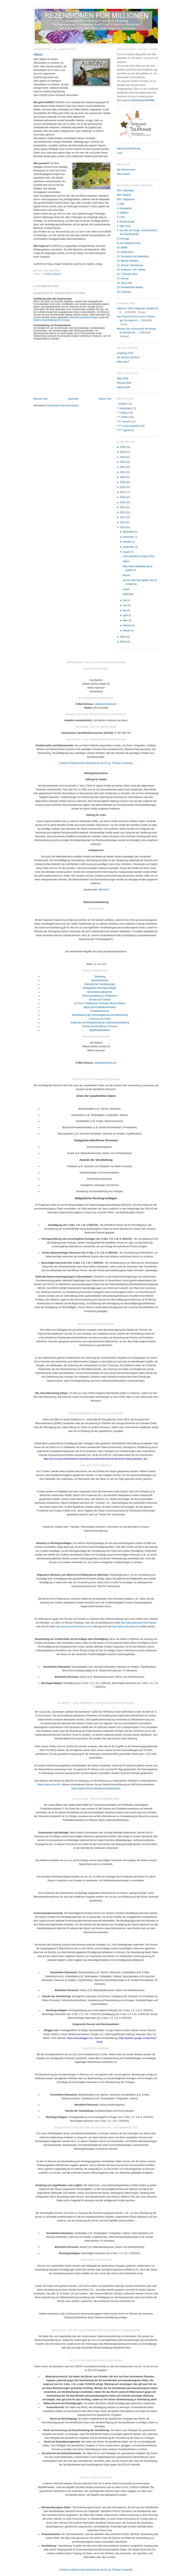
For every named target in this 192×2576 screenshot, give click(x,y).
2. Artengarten (124, 208)
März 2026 (122, 378)
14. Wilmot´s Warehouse (130, 265)
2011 (122, 522)
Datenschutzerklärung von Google (52, 320)
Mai (125, 610)
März (125, 620)
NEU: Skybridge (125, 190)
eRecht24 (103, 889)
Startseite (73, 399)
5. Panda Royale (126, 221)
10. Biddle (122, 247)
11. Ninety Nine (125, 252)
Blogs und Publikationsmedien (100, 1007)
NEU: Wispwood (125, 199)
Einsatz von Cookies (99, 999)
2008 (122, 641)
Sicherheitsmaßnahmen (99, 992)
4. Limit (121, 217)
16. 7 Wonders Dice (127, 274)
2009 (122, 637)
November (128, 537)
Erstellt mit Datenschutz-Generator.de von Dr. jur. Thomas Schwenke (96, 763)
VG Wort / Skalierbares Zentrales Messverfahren (100, 1003)
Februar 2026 (124, 383)
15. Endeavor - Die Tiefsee (131, 269)
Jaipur (126, 589)
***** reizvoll (123, 421)
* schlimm (122, 403)
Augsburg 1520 (125, 353)
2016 (122, 497)
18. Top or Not (124, 283)
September (129, 547)
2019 (122, 482)
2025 (122, 452)
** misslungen (51, 274)
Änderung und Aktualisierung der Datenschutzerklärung (100, 1022)
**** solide (122, 417)
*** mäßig (122, 412)
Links (119, 153)
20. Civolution (124, 292)
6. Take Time (123, 226)
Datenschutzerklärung (128, 148)
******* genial (124, 430)
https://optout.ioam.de (49, 1784)
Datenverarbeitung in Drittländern (100, 995)
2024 (122, 457)
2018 (122, 487)
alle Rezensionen (126, 169)
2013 (122, 512)
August (126, 552)
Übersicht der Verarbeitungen (99, 984)
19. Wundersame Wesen (130, 287)
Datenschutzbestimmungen (83, 317)
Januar (126, 630)
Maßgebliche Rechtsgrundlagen (100, 988)
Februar (127, 625)
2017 (122, 492)
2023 (122, 462)
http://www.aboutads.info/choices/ (138, 1622)
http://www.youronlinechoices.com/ (74, 1626)
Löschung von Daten (100, 1018)
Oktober (127, 542)
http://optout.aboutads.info (125, 1626)
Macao (126, 575)
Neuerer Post (41, 399)
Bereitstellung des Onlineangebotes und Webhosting (100, 1015)
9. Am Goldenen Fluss (128, 243)
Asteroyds (128, 594)
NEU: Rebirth (124, 195)
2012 (122, 517)
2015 (122, 502)
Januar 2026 (123, 387)
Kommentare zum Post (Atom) (62, 405)
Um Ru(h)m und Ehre (128, 357)
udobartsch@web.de (105, 704)
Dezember (128, 531)
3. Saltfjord (122, 212)
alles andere (123, 174)
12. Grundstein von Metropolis (133, 256)
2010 (122, 527)
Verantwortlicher (99, 980)
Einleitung (100, 976)
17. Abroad (123, 278)
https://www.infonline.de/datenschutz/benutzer (95, 1788)
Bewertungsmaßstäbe (143, 100)
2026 (122, 447)
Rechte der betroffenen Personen (99, 1026)
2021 (122, 472)
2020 (122, 477)
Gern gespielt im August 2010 (138, 556)
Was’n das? (123, 361)
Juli (124, 600)
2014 (122, 507)
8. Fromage (123, 238)
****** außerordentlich (128, 426)
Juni (125, 605)
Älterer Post (105, 399)
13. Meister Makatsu (128, 260)
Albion (38, 54)
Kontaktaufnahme (99, 1011)
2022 (122, 467)
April (125, 615)
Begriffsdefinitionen (100, 1030)
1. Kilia (120, 203)
